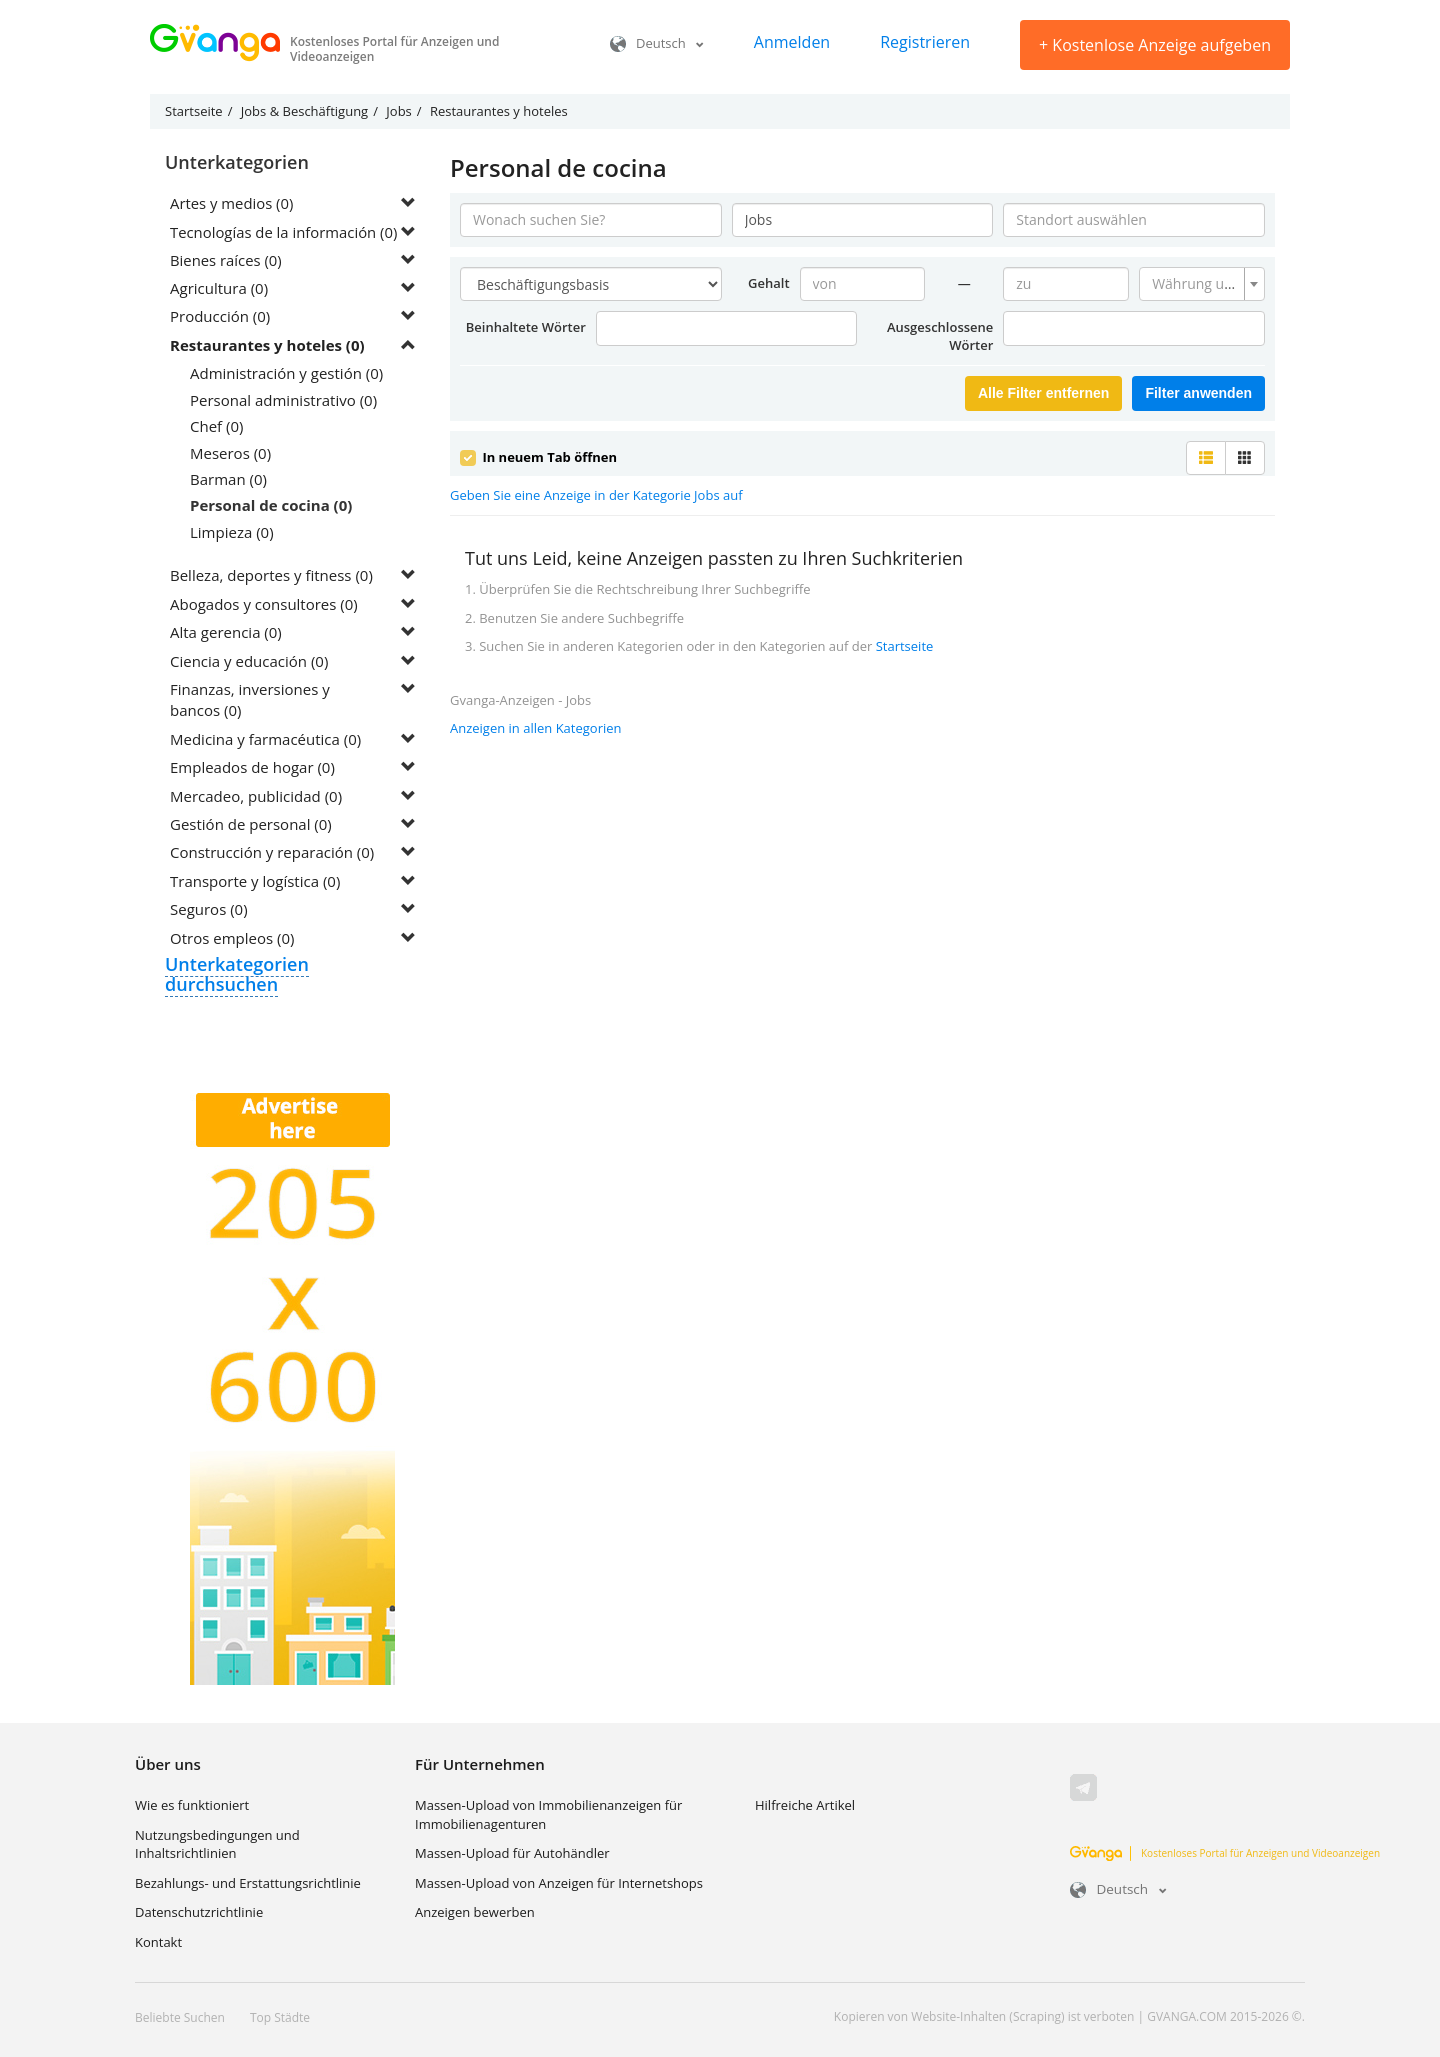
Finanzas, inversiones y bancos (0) (250, 700)
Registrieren (925, 42)
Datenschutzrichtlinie (199, 1913)
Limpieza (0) (232, 532)
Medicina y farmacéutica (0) (265, 739)
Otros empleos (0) (232, 938)
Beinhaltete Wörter (526, 327)
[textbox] (1196, 284)
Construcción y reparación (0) (272, 853)
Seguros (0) (209, 910)
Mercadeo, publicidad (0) (256, 796)
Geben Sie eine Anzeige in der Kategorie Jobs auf (596, 495)
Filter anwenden (1198, 393)
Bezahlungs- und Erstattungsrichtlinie (248, 1883)
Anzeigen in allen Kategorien (536, 727)
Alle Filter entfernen (1043, 393)
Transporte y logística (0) (255, 881)
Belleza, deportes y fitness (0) (271, 576)
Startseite (905, 645)
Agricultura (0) (219, 289)
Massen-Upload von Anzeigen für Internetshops (559, 1883)
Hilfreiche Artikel (805, 1806)
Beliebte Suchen (180, 2018)
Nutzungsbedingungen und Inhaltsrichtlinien (217, 1844)
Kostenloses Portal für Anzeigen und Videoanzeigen (1225, 1853)
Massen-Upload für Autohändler (512, 1854)
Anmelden (792, 42)
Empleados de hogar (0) (252, 768)
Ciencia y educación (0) (249, 661)
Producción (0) (220, 317)
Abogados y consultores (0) (264, 604)
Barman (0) (228, 480)
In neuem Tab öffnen (538, 457)
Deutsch (657, 43)
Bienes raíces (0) (226, 260)
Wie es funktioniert (192, 1806)
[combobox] (1202, 284)
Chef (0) (216, 427)
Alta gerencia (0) (226, 633)
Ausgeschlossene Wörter (940, 336)
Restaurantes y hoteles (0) (267, 345)
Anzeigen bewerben (475, 1913)
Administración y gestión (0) (286, 374)
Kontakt (158, 1943)
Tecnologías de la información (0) (285, 232)
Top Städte (280, 2018)
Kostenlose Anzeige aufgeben (1155, 45)
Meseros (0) (230, 453)
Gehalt (769, 283)
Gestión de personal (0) (251, 825)
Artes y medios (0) (232, 203)
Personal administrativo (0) (283, 400)
